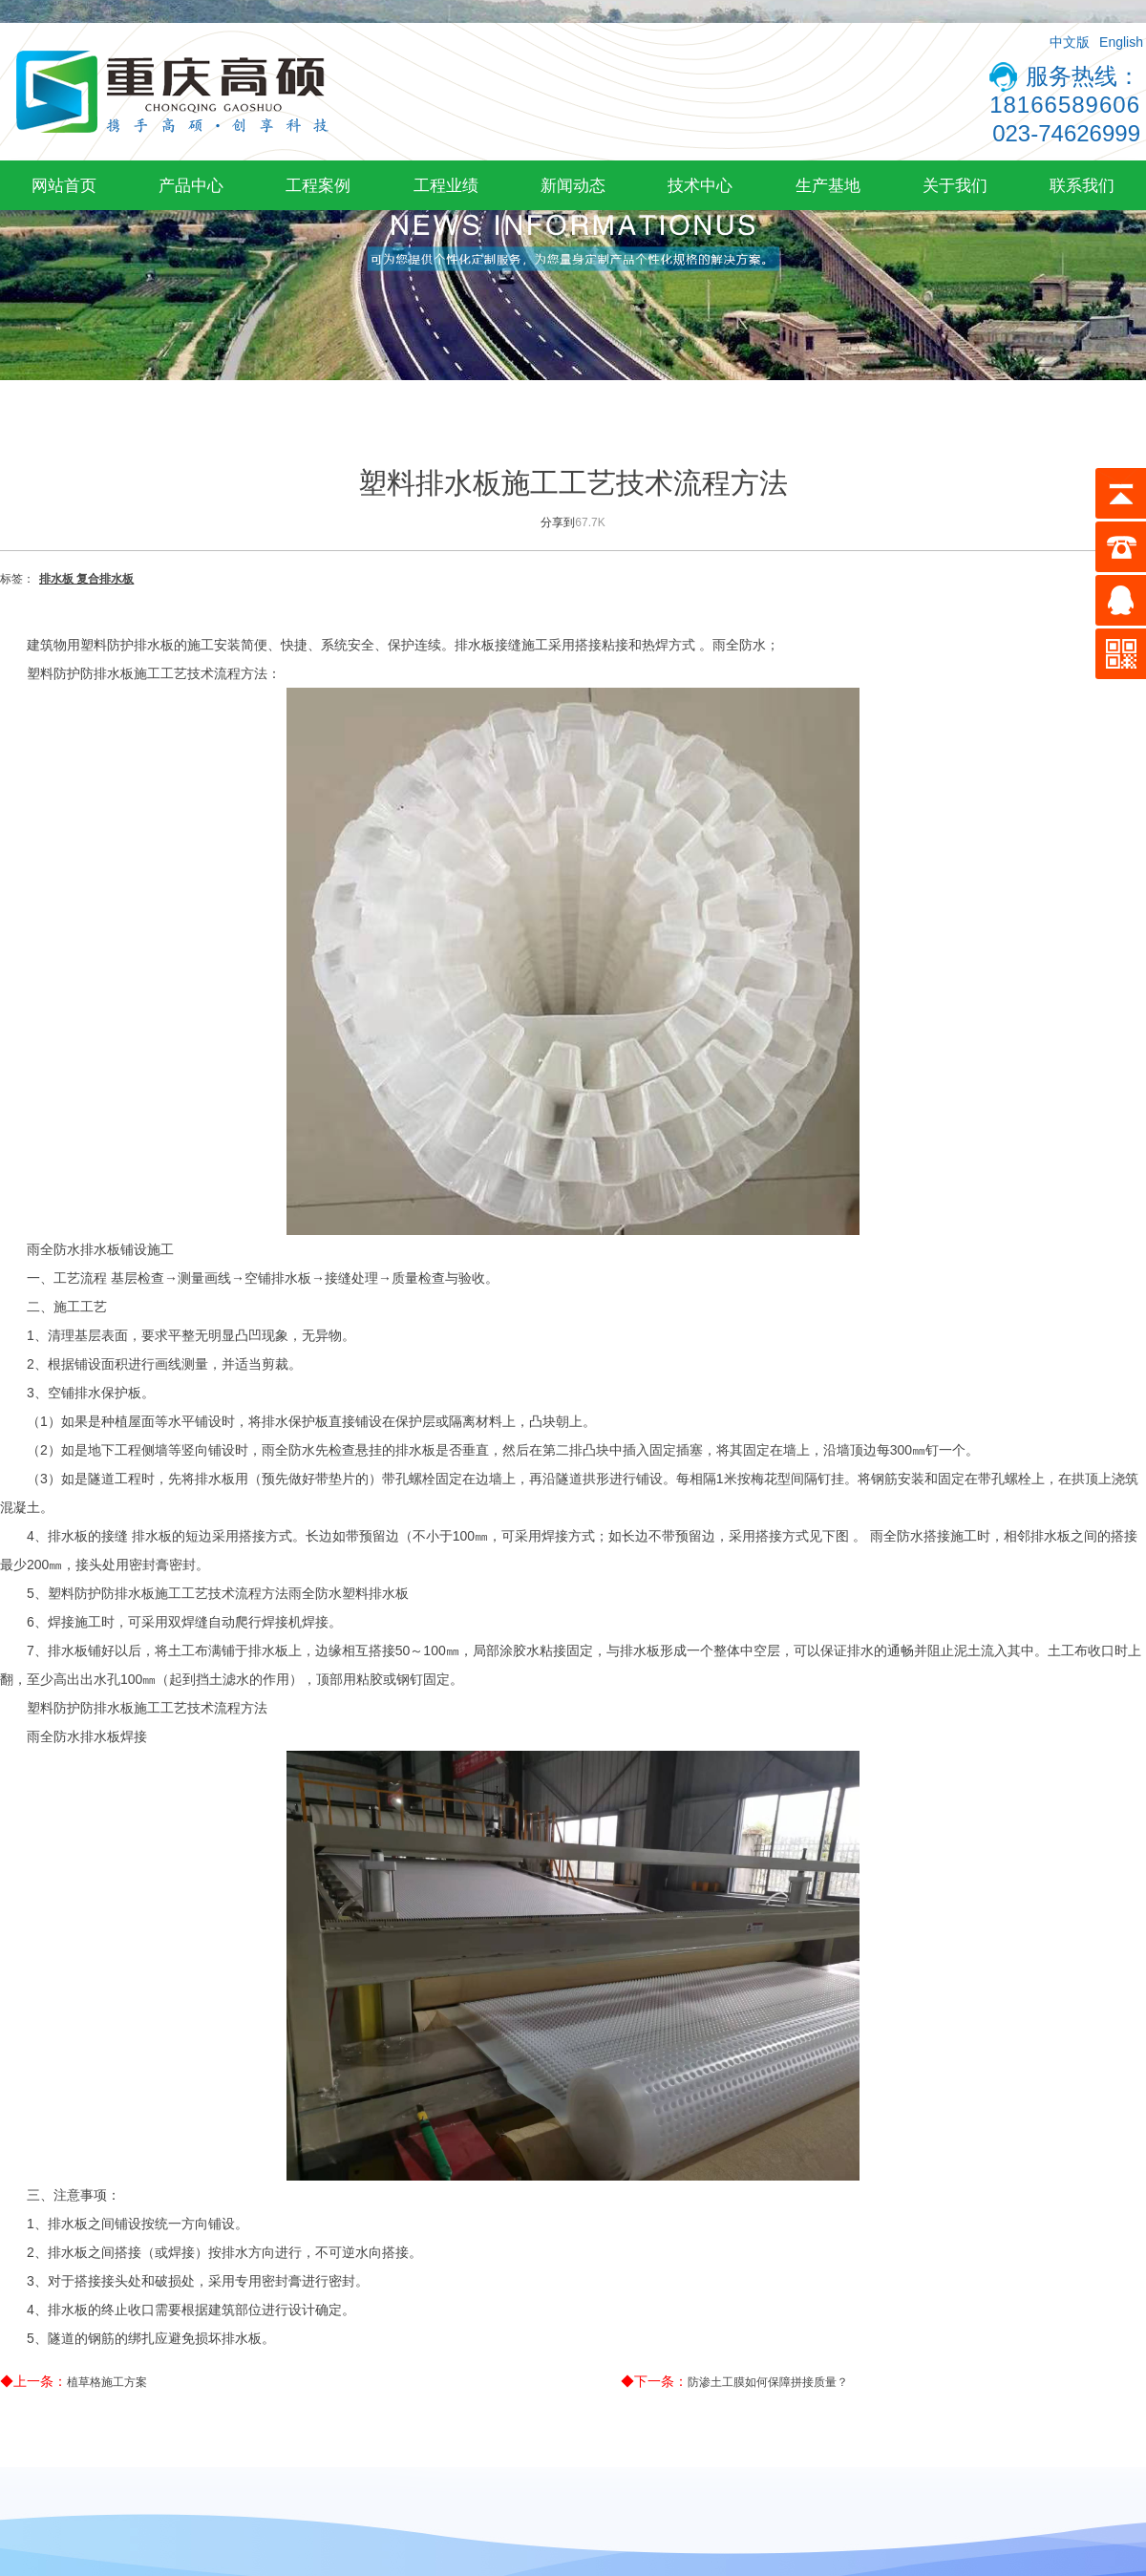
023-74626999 (1066, 133)
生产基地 (828, 185)
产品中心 (191, 185)
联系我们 (1082, 185)
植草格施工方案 (107, 2382)
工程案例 (318, 185)
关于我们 (955, 185)
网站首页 (64, 185)
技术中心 (700, 185)
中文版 (1070, 42)
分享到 (558, 522)
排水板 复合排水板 (86, 578)
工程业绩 (446, 185)
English (1121, 42)
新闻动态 (573, 185)
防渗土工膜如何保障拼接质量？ (768, 2382)
